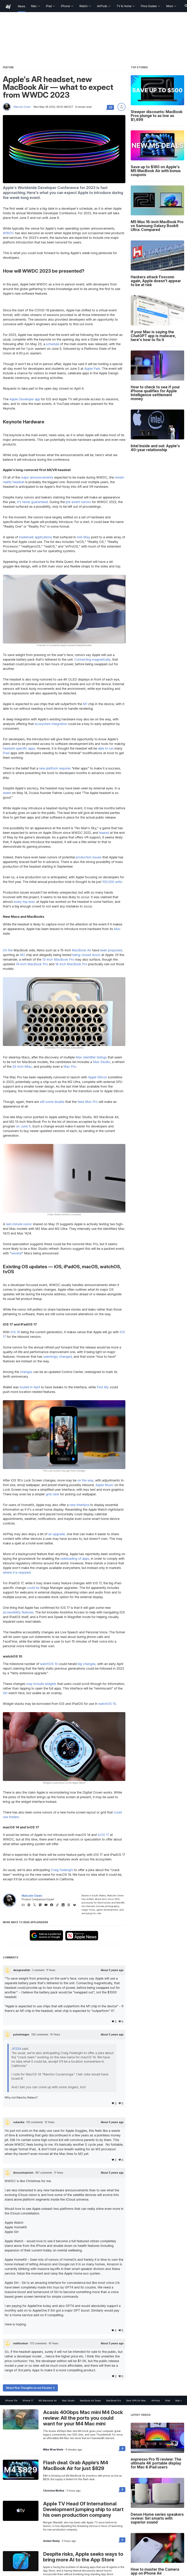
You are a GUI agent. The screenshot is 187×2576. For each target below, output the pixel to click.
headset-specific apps (19, 748)
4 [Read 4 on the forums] (122, 2448)
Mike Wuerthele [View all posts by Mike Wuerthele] (53, 2449)
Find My (103, 1387)
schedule (52, 344)
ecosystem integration (51, 724)
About (112, 1970)
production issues (89, 857)
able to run (105, 748)
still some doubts (52, 1102)
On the (8, 950)
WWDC (8, 233)
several (16, 1253)
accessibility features (18, 1612)
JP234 (16, 2049)
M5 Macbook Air (48, 2400)
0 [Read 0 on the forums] (122, 2489)
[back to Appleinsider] (8, 6)
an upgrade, (57, 1534)
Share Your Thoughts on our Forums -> (30, 2387)
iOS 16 (15, 1332)
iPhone (67, 6)
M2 (22, 955)
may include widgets (41, 1684)
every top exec (24, 902)
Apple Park (92, 368)
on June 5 (23, 1126)
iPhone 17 (28, 2400)
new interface (79, 1505)
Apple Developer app (24, 399)
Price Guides (150, 6)
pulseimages (21, 2034)
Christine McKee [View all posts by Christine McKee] (53, 2490)
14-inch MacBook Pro (32, 964)
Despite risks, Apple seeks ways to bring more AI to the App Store (83, 2557)
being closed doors (86, 955)
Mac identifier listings (91, 1057)
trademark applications (35, 537)
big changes (86, 1664)
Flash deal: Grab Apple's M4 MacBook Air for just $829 (75, 2465)
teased (104, 833)
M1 (85, 704)
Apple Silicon (97, 1077)
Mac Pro (69, 1066)
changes (26, 1372)
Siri (5, 1693)
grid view (52, 1494)
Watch (85, 6)
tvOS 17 (103, 1835)
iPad (50, 6)
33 (110, 107)
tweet (7, 793)
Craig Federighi (62, 1870)
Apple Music (104, 1485)
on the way (85, 1480)
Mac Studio (101, 1062)
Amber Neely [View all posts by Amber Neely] (51, 2541)
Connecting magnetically (92, 659)
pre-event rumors (78, 502)
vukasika (19, 2122)
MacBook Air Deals (90, 2400)
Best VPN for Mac (136, 2400)
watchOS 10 (49, 1664)
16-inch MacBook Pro (71, 964)
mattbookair (21, 2343)
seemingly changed (57, 1356)
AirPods (104, 6)
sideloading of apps (74, 1558)
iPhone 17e (11, 2400)
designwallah (22, 1970)
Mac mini (180, 2400)
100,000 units (112, 882)
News (21, 6)
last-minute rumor (19, 1224)
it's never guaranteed (32, 502)
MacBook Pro (113, 2400)
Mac (35, 6)
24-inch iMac (22, 1066)
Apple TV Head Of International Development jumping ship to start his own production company (83, 2509)
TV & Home (125, 6)
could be (33, 1588)
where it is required (17, 1572)
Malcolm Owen (22, 106)
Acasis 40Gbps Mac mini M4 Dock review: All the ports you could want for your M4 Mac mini (83, 2418)
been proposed (111, 950)
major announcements (37, 477)
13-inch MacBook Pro (58, 959)
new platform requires (55, 768)
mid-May (83, 537)
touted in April (30, 1387)
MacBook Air (81, 950)
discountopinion (23, 2172)
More (171, 6)
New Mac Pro (87, 1102)
